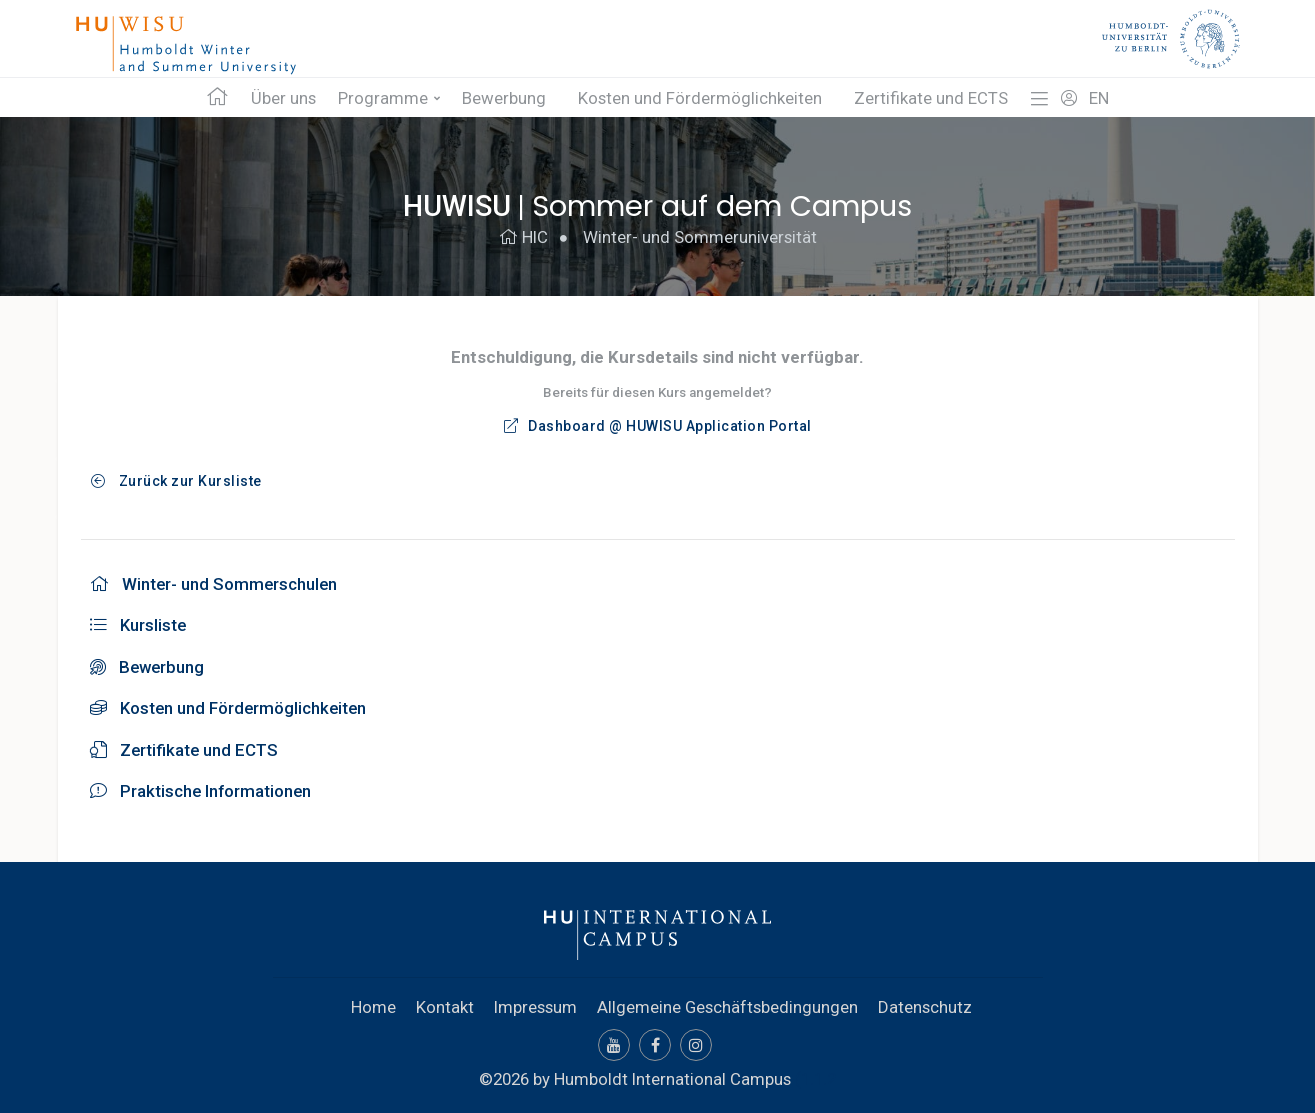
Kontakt (445, 1007)
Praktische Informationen (200, 791)
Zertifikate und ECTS (931, 98)
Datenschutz (925, 1007)
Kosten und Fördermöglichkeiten (700, 98)
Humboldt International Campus (672, 1079)
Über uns (283, 98)
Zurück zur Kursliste (176, 481)
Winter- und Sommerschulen (213, 584)
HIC (523, 237)
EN (1099, 98)
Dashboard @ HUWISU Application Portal (658, 426)
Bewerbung (504, 98)
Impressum (535, 1007)
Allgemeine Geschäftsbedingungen (727, 1007)
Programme (383, 98)
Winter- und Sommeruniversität (700, 237)
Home (373, 1007)
